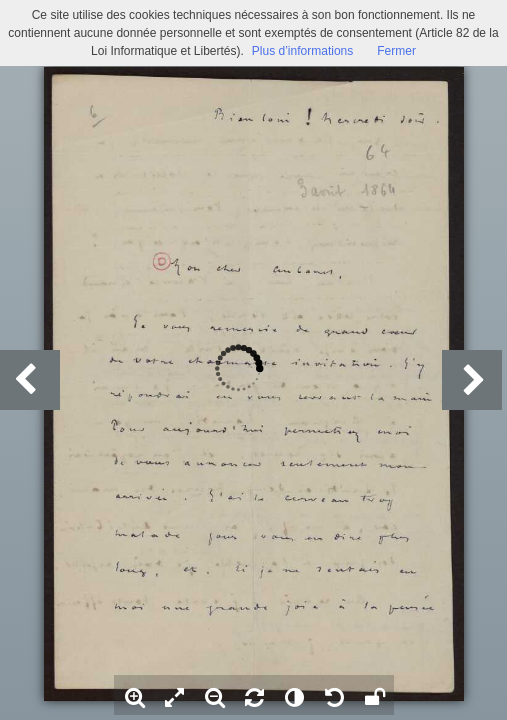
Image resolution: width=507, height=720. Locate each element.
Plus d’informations (302, 51)
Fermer (396, 51)
